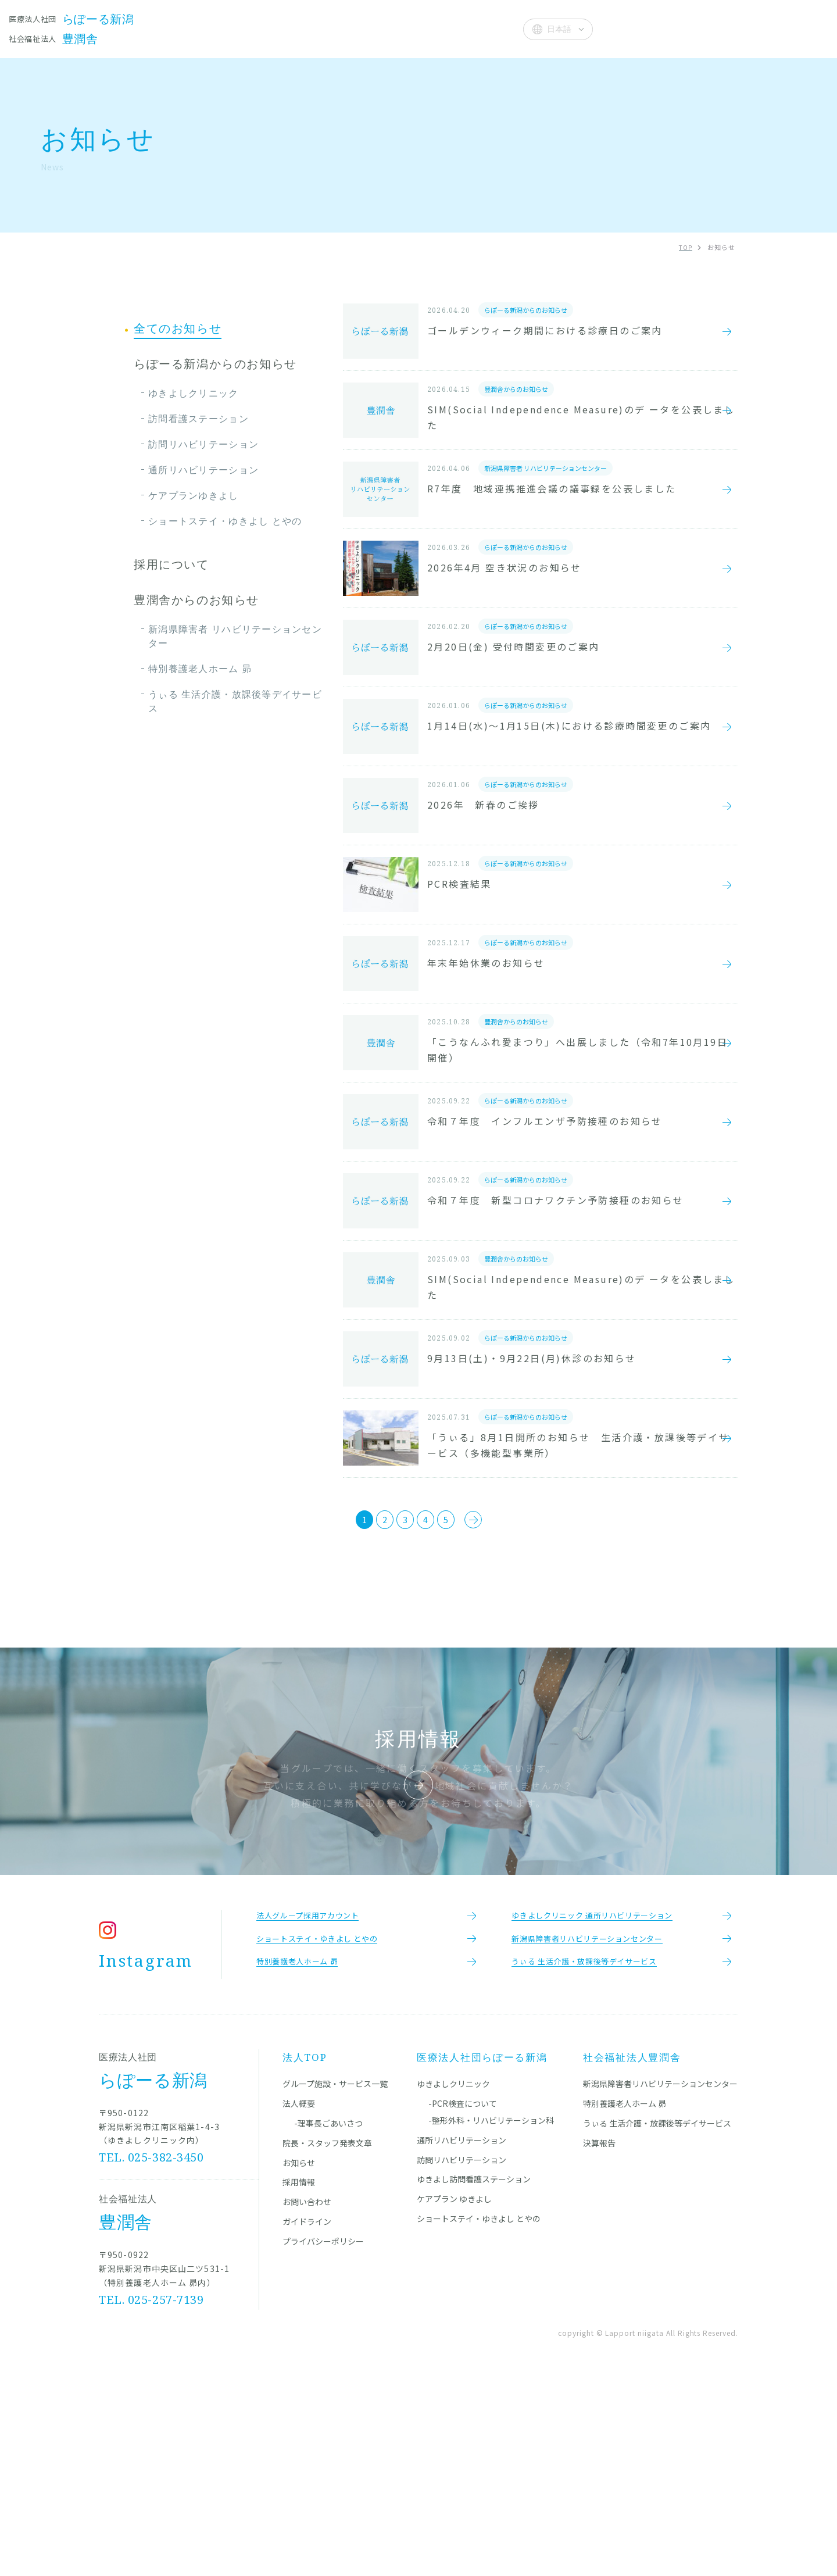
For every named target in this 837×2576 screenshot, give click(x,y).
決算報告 (599, 2339)
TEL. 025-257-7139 (152, 2496)
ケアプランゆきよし (193, 495)
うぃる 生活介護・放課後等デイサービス (235, 701)
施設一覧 (250, 28)
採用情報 (298, 2378)
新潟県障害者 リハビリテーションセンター (235, 636)
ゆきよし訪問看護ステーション (474, 2375)
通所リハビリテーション (203, 469)
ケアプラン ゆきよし (454, 2395)
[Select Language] (558, 29)
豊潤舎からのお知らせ (196, 600)
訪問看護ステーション (198, 418)
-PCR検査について (462, 2300)
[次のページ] (506, 1699)
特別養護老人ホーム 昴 (200, 668)
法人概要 (486, 28)
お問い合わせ (306, 2398)
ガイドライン (306, 2418)
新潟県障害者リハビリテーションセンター (660, 2280)
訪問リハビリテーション (203, 444)
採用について (171, 564)
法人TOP (304, 2253)
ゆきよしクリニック (193, 393)
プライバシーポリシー (323, 2437)
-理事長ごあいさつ (328, 2319)
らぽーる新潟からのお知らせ (215, 363)
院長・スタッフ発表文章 (340, 28)
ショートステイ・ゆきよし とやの (225, 521)
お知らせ (430, 28)
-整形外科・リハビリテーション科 (491, 2317)
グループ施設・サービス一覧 (335, 2280)
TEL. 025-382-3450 (152, 2353)
